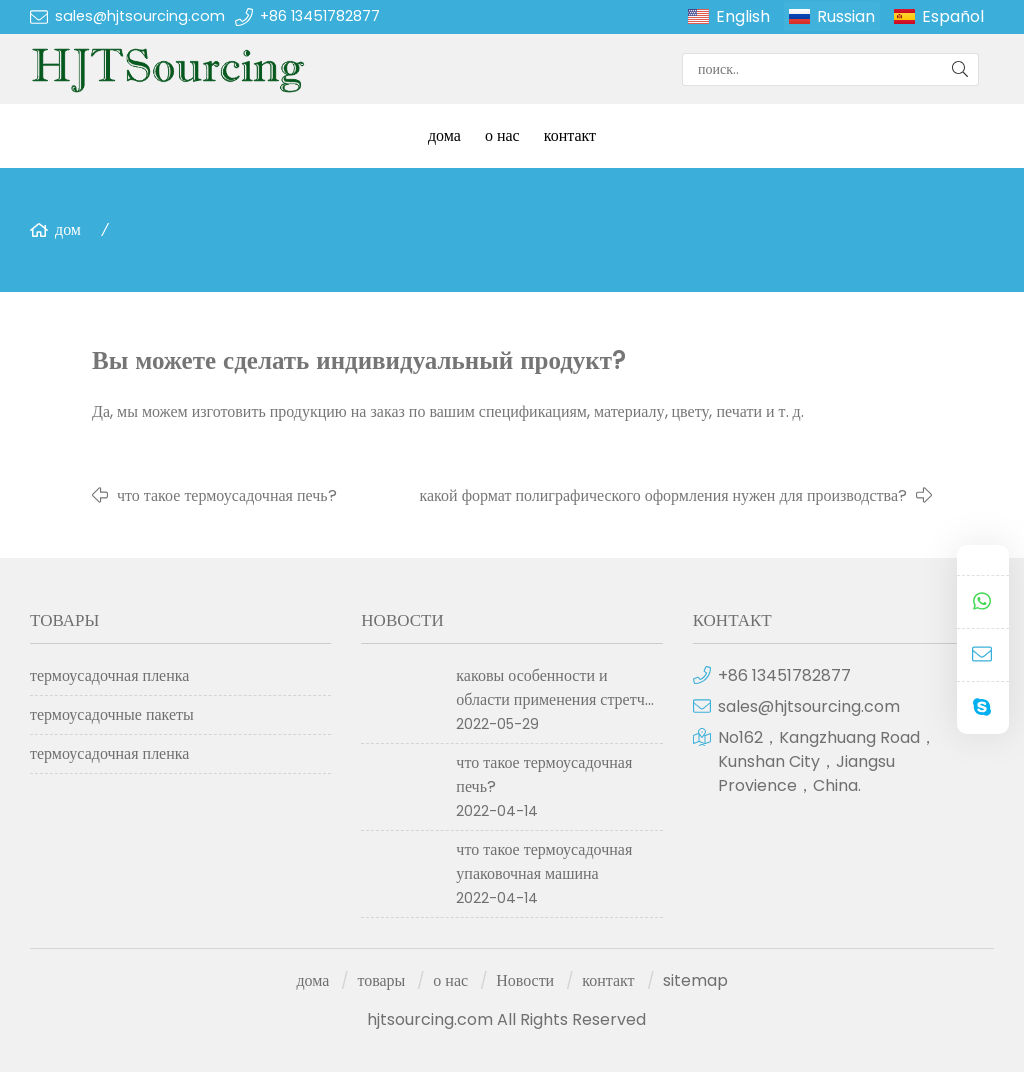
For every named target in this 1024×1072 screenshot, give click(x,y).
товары (381, 980)
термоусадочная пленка (109, 675)
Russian (846, 16)
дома (444, 135)
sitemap (695, 980)
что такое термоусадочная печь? (227, 495)
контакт (570, 135)
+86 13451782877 (320, 16)
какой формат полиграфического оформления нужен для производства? (663, 495)
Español (953, 16)
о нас (502, 135)
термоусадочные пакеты (112, 714)
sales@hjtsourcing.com (140, 16)
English (743, 16)
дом (68, 229)
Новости (525, 980)
